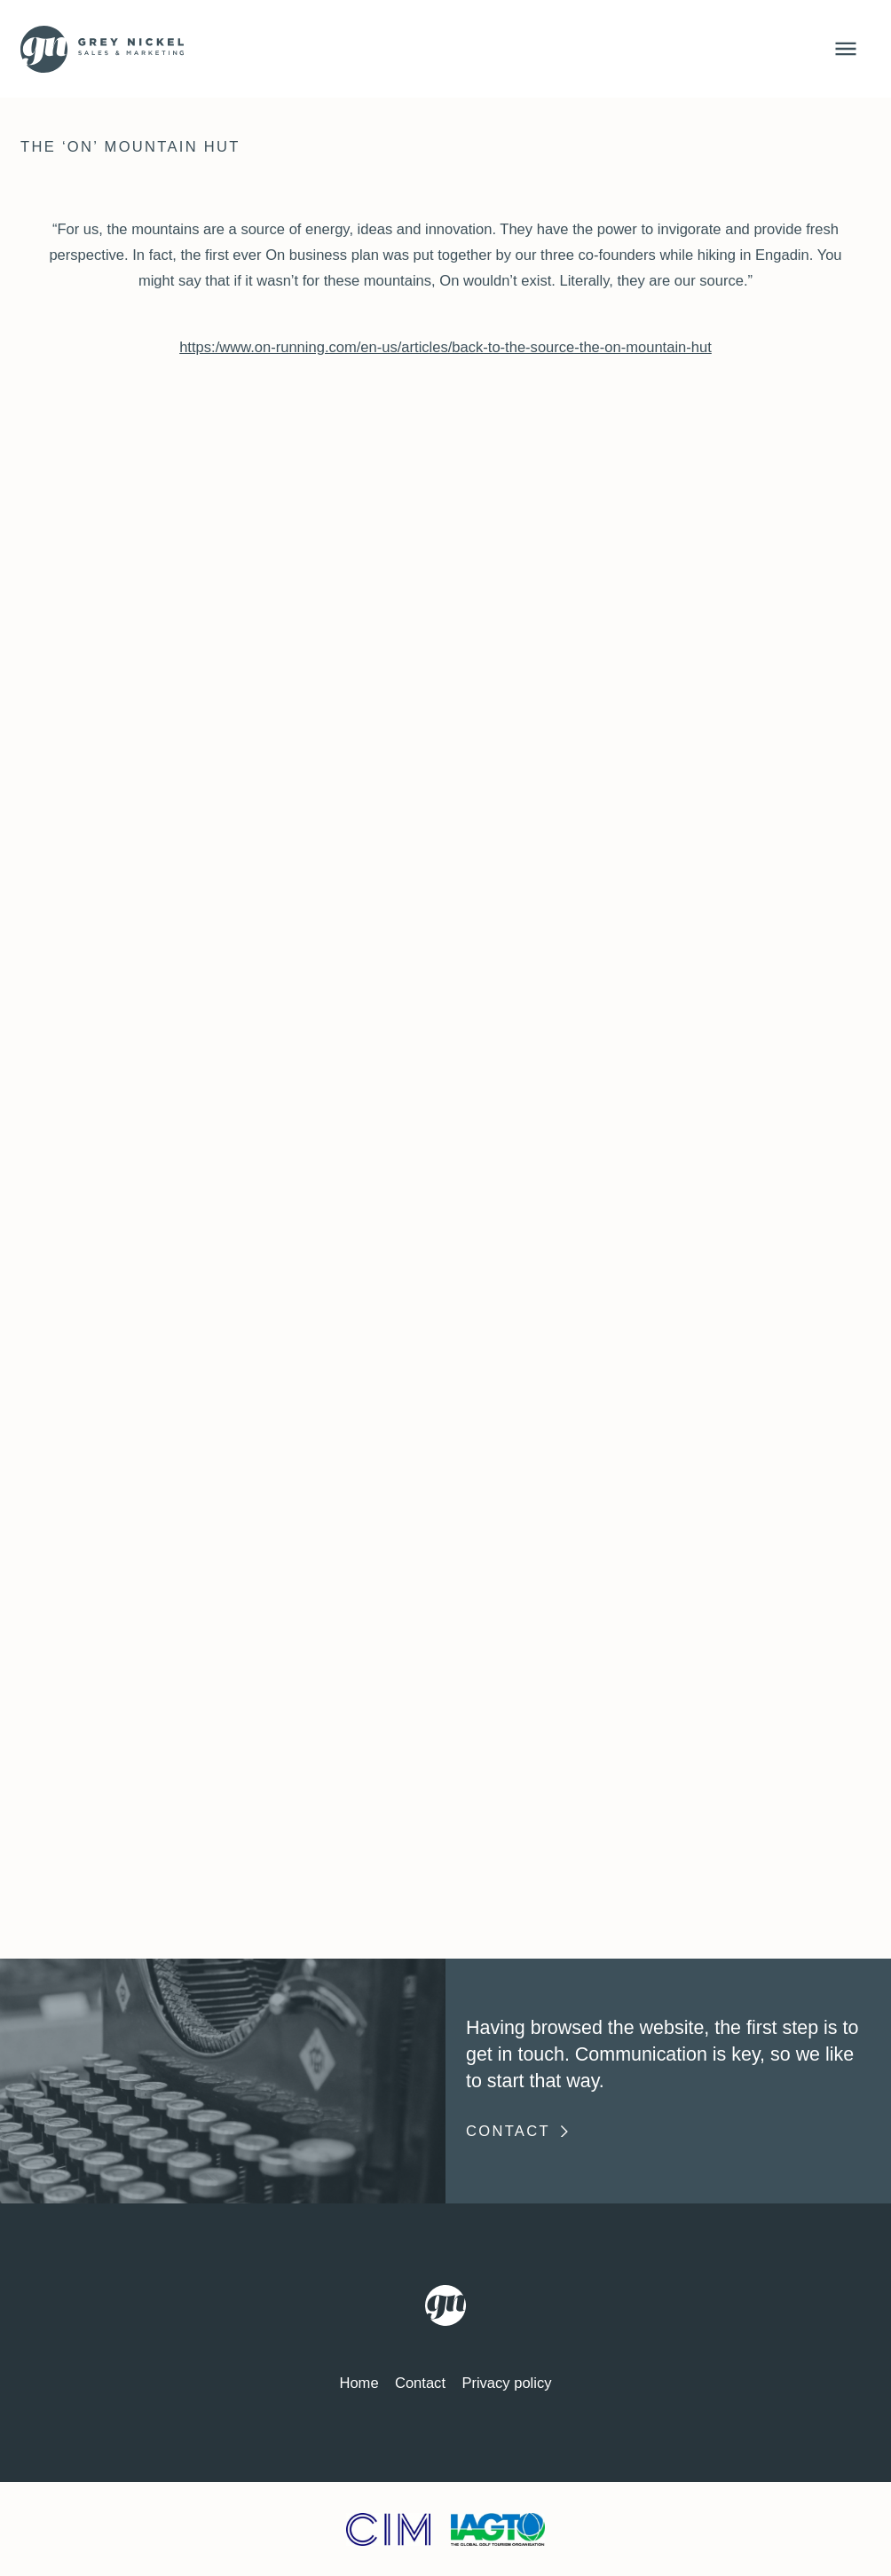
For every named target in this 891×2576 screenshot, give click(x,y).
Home (358, 2383)
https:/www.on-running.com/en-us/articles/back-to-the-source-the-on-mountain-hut (445, 347)
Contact (518, 2131)
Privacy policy (506, 2383)
